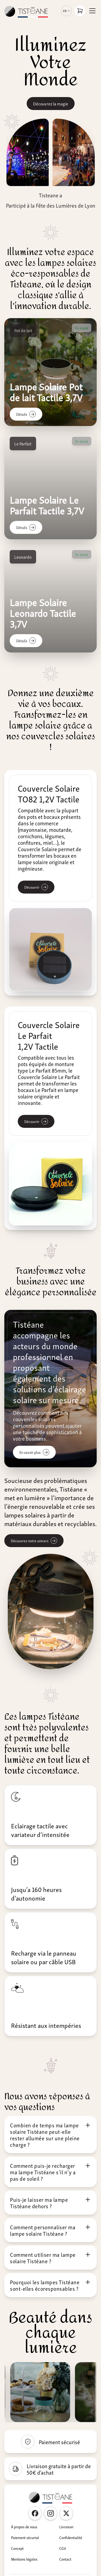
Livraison (66, 2527)
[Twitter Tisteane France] (66, 2513)
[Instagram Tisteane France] (50, 2513)
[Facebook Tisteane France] (35, 2513)
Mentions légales (24, 2559)
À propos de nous (24, 2527)
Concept (17, 2548)
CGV (62, 2548)
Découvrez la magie (50, 103)
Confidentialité (70, 2537)
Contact (65, 2559)
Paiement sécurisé (25, 2537)
